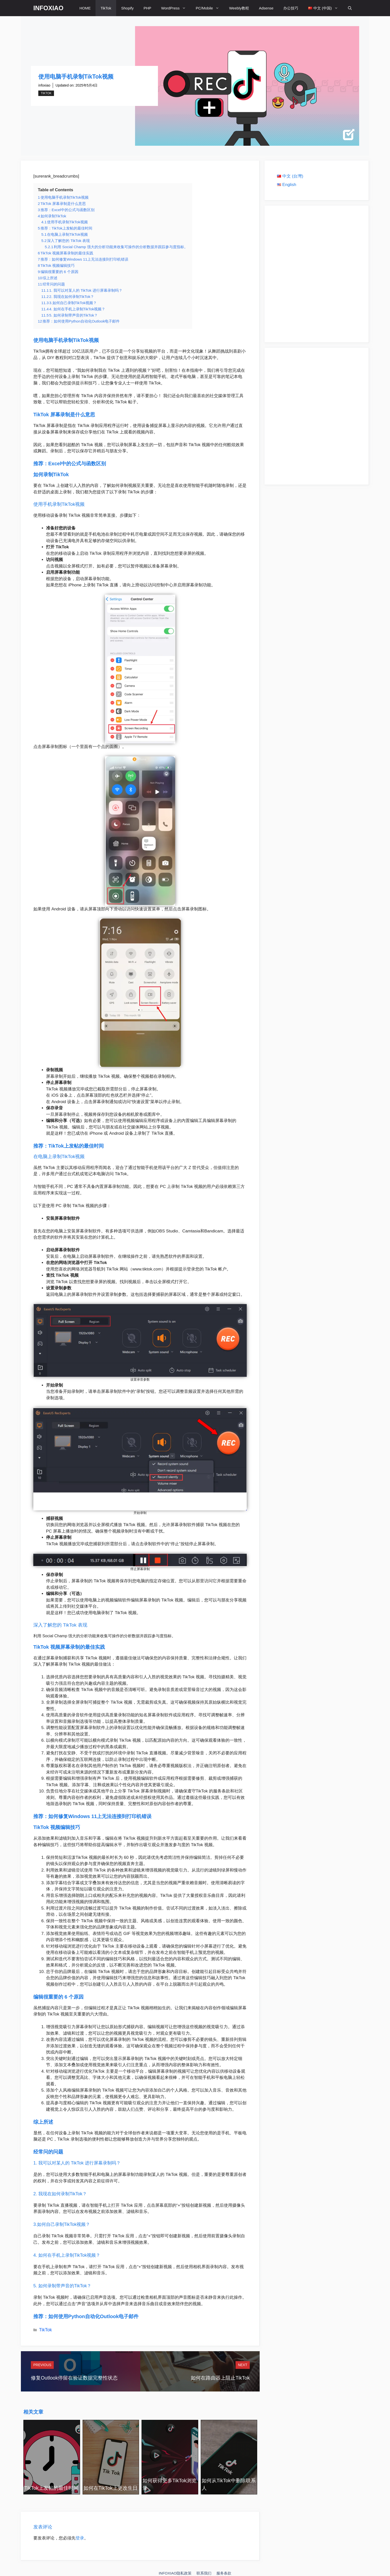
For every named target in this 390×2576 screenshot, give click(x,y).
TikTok (105, 8)
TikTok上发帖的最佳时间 (76, 1146)
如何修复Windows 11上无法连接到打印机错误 (99, 1816)
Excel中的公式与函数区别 (77, 463)
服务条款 (223, 2573)
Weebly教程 (239, 8)
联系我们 (203, 2573)
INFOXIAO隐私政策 (175, 2573)
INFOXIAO (48, 7)
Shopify (127, 8)
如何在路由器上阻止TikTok (220, 2378)
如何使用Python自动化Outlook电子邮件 (93, 2316)
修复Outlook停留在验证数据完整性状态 (74, 2378)
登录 (80, 2538)
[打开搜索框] (350, 8)
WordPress (176, 8)
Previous (42, 2365)
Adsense (266, 8)
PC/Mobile (210, 8)
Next (242, 2365)
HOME (85, 8)
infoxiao (44, 85)
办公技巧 (290, 8)
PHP (147, 8)
